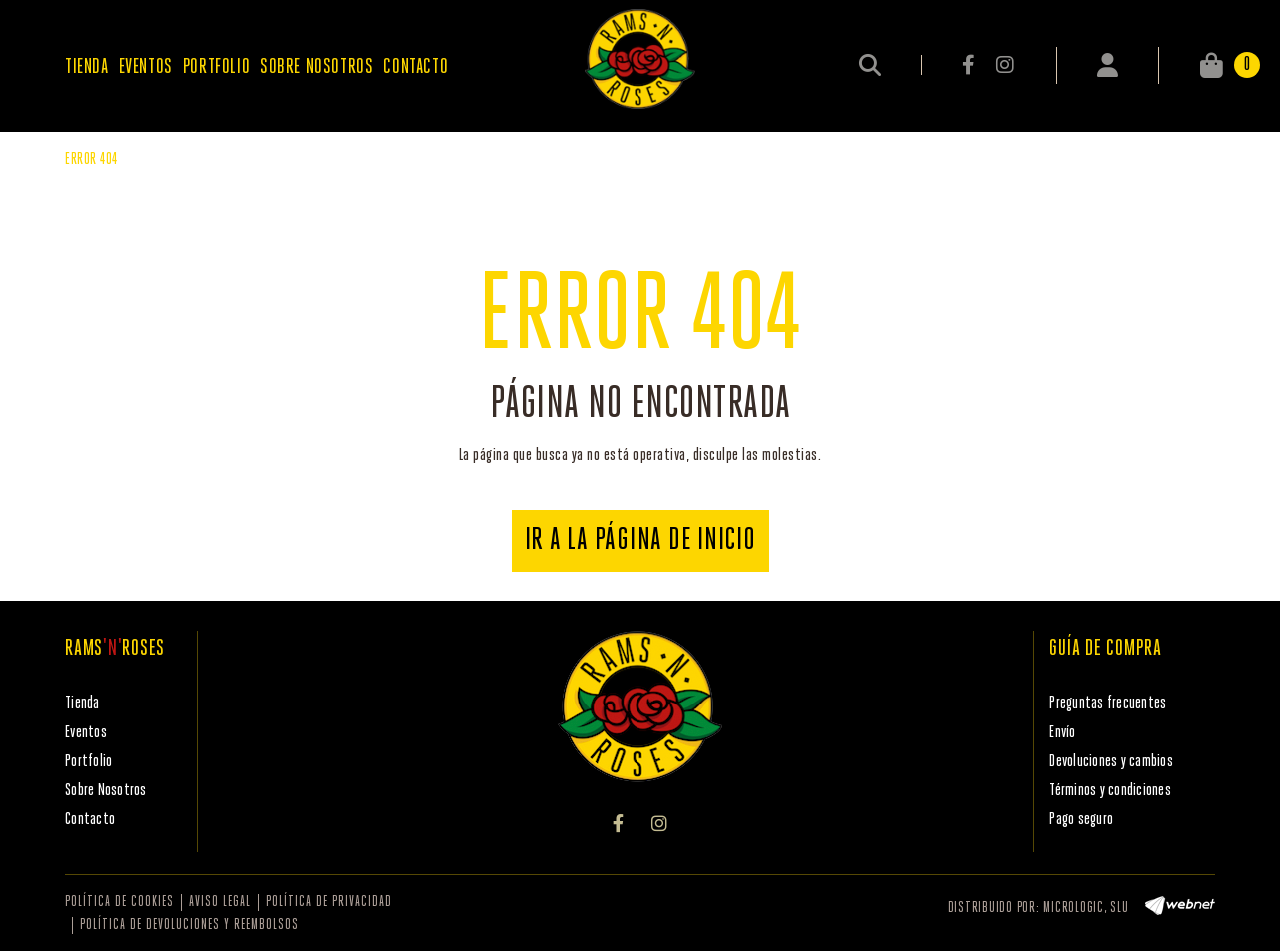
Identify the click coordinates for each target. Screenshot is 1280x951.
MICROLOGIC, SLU (1085, 908)
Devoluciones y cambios (1111, 761)
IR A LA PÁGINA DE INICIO (640, 541)
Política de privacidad (329, 902)
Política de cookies (119, 902)
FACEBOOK (970, 65)
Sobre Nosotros (106, 790)
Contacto (90, 819)
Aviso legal (220, 902)
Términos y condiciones (1110, 790)
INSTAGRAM (1004, 65)
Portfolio (88, 761)
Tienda (82, 703)
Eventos (86, 732)
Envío (1062, 732)
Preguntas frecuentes (1107, 703)
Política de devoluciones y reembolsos (189, 925)
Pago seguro (1081, 819)
